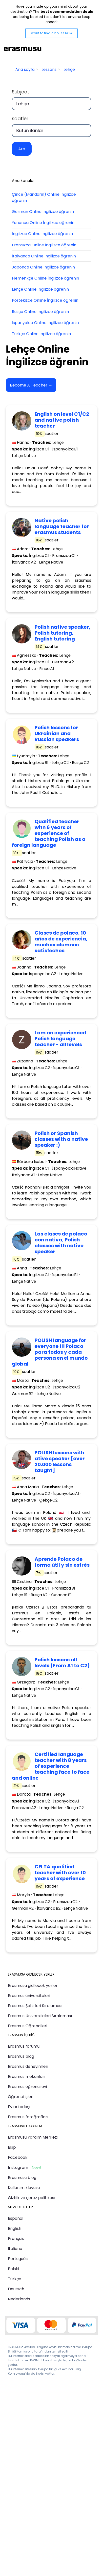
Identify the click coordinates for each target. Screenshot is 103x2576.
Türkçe (14, 2279)
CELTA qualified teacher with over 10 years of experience (60, 1872)
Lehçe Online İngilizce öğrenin (40, 289)
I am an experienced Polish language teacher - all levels (60, 1038)
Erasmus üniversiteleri (29, 1995)
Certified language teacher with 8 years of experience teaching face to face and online (50, 1766)
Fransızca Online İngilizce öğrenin (44, 245)
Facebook (17, 2157)
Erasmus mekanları (26, 2076)
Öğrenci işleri (20, 2097)
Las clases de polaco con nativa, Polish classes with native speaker (61, 1242)
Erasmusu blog (22, 2177)
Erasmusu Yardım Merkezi (33, 2137)
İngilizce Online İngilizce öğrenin (42, 234)
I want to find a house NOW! (52, 33)
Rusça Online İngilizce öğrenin (40, 311)
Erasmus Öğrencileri (27, 2026)
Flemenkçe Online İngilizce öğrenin (45, 278)
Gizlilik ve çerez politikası (31, 2198)
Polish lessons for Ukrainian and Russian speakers (57, 733)
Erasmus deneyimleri (28, 2066)
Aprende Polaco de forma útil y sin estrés (62, 1562)
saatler (20, 118)
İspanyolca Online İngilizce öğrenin (45, 323)
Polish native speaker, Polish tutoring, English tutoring (62, 633)
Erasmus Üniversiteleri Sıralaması (40, 2016)
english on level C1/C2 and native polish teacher (62, 420)
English (14, 2228)
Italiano (15, 2248)
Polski (13, 2269)
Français (16, 2238)
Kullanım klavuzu (24, 2187)
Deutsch (16, 2289)
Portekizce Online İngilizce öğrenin (45, 300)
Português (18, 2259)
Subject (20, 92)
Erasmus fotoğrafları (28, 2117)
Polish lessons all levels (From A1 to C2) (62, 1662)
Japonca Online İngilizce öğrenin (43, 267)
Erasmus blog (21, 2056)
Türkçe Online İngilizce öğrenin (41, 334)
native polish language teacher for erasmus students (62, 526)
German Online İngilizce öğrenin (43, 211)
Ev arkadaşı (19, 2107)
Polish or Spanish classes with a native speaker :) (61, 1139)
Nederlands (19, 2299)
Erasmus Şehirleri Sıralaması (35, 2006)
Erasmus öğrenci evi (27, 2086)
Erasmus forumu (24, 2046)
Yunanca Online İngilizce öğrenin (43, 222)
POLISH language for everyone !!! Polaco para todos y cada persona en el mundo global (50, 1352)
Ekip (12, 2147)
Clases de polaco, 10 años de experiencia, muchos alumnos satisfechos (61, 941)
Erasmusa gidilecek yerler (33, 1985)
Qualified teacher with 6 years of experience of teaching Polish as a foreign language (48, 833)
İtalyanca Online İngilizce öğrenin (44, 256)
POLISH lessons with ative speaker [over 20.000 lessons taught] (60, 1461)
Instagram (18, 2167)
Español (15, 2218)
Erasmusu (22, 48)
